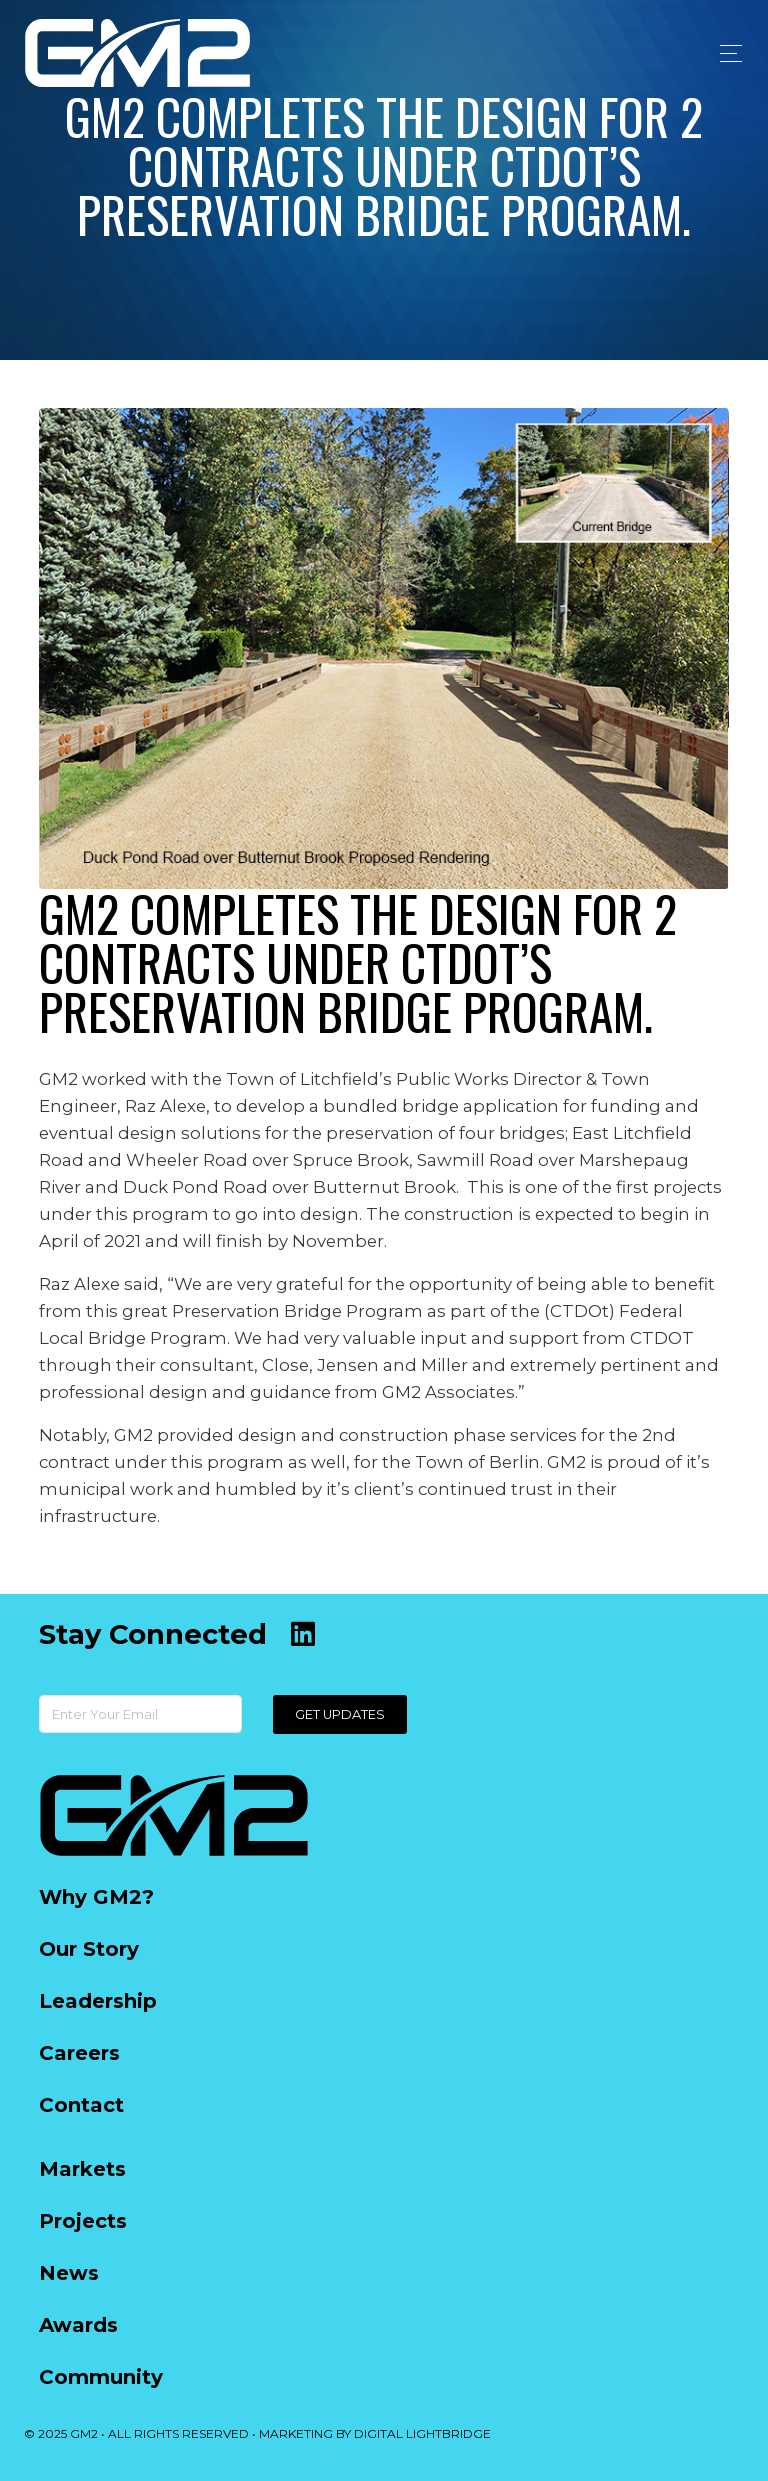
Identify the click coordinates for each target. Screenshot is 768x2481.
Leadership (98, 2001)
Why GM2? (96, 1897)
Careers (79, 2053)
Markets (82, 2169)
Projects (83, 2221)
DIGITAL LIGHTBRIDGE (422, 2433)
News (69, 2273)
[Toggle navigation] (725, 53)
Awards (78, 2325)
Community (101, 2377)
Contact (81, 2105)
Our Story (89, 1949)
